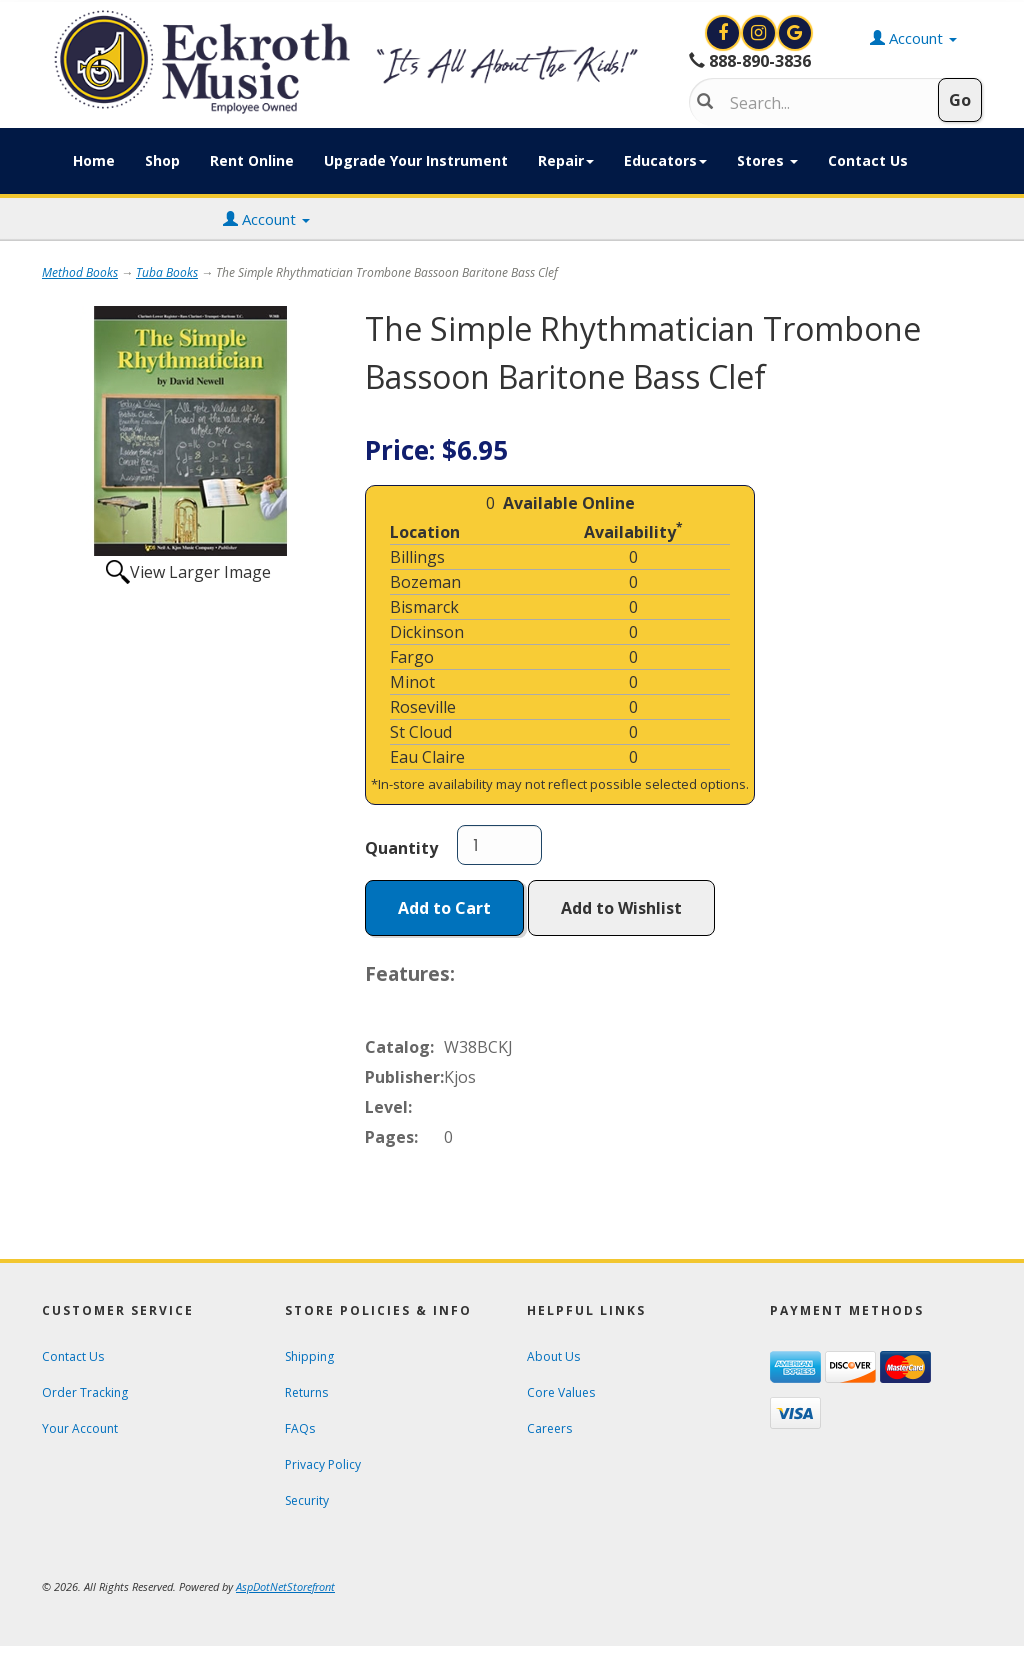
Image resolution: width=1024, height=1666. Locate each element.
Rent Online (252, 160)
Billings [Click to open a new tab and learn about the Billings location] (417, 557)
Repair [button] (566, 160)
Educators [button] (665, 160)
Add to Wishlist (621, 908)
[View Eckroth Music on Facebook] (725, 33)
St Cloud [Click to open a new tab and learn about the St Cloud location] (421, 732)
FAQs (300, 1428)
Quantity (401, 848)
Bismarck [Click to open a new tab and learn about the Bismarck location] (424, 607)
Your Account (80, 1428)
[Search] (823, 103)
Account (266, 219)
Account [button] (913, 38)
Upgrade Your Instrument (416, 160)
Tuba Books (167, 272)
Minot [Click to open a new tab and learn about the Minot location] (412, 682)
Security (307, 1500)
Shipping (309, 1356)
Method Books (80, 272)
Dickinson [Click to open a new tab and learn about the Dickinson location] (427, 632)
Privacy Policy (323, 1464)
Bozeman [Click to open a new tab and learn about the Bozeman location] (425, 582)
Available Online (569, 503)
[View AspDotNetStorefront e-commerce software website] (285, 1586)
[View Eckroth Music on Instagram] (761, 33)
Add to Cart (444, 908)
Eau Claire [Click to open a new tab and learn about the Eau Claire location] (427, 757)
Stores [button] (767, 160)
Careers (549, 1428)
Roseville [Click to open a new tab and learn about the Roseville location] (423, 707)
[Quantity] (499, 845)
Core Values (561, 1392)
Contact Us (868, 160)
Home (94, 160)
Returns (306, 1392)
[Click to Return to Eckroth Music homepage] (350, 62)
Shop (162, 160)
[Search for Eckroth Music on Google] (795, 33)
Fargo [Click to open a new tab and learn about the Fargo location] (412, 657)
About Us (553, 1356)
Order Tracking (85, 1392)
